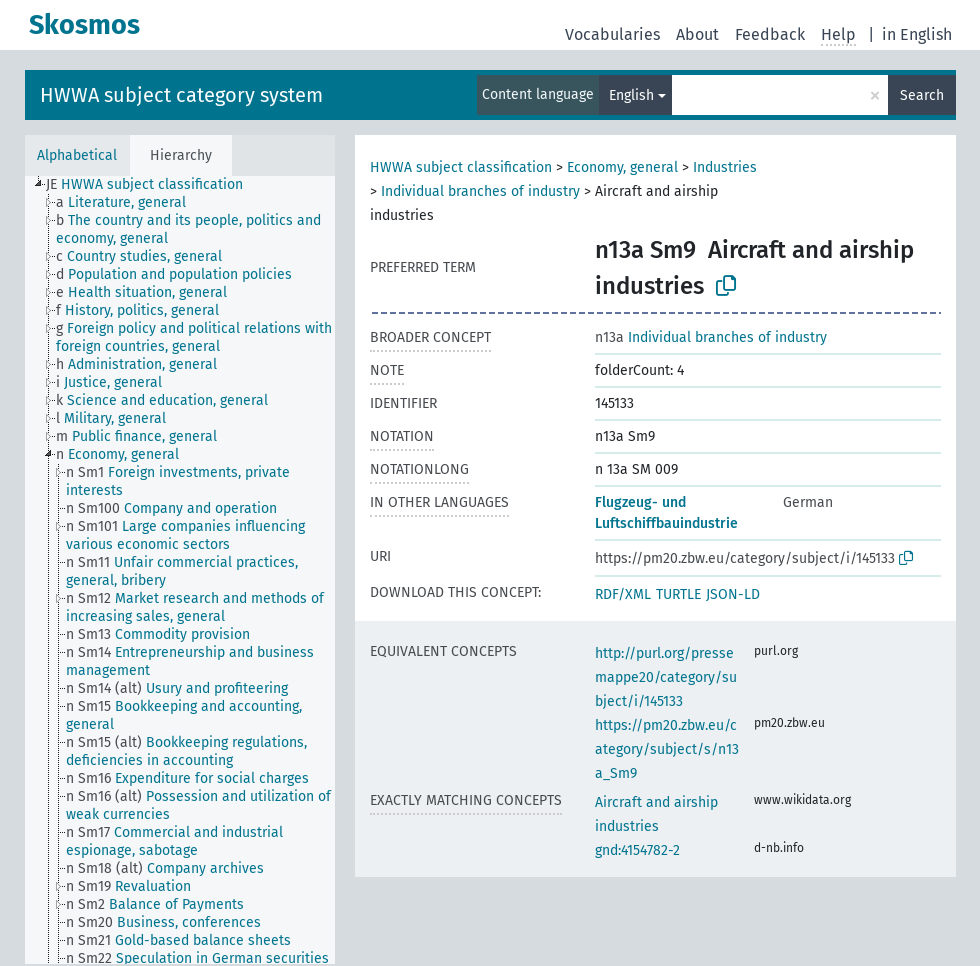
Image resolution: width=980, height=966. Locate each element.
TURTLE (678, 594)
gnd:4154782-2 (637, 850)
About (697, 34)
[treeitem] (153, 185)
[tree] (180, 570)
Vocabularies (612, 34)
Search (922, 95)
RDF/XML (623, 594)
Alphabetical (77, 155)
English (631, 95)
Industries (725, 167)
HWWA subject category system (181, 95)
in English (917, 34)
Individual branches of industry (480, 191)
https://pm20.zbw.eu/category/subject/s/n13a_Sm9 (667, 749)
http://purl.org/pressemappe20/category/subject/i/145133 (666, 677)
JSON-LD (733, 594)
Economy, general (622, 167)
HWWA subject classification (461, 167)
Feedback (770, 34)
